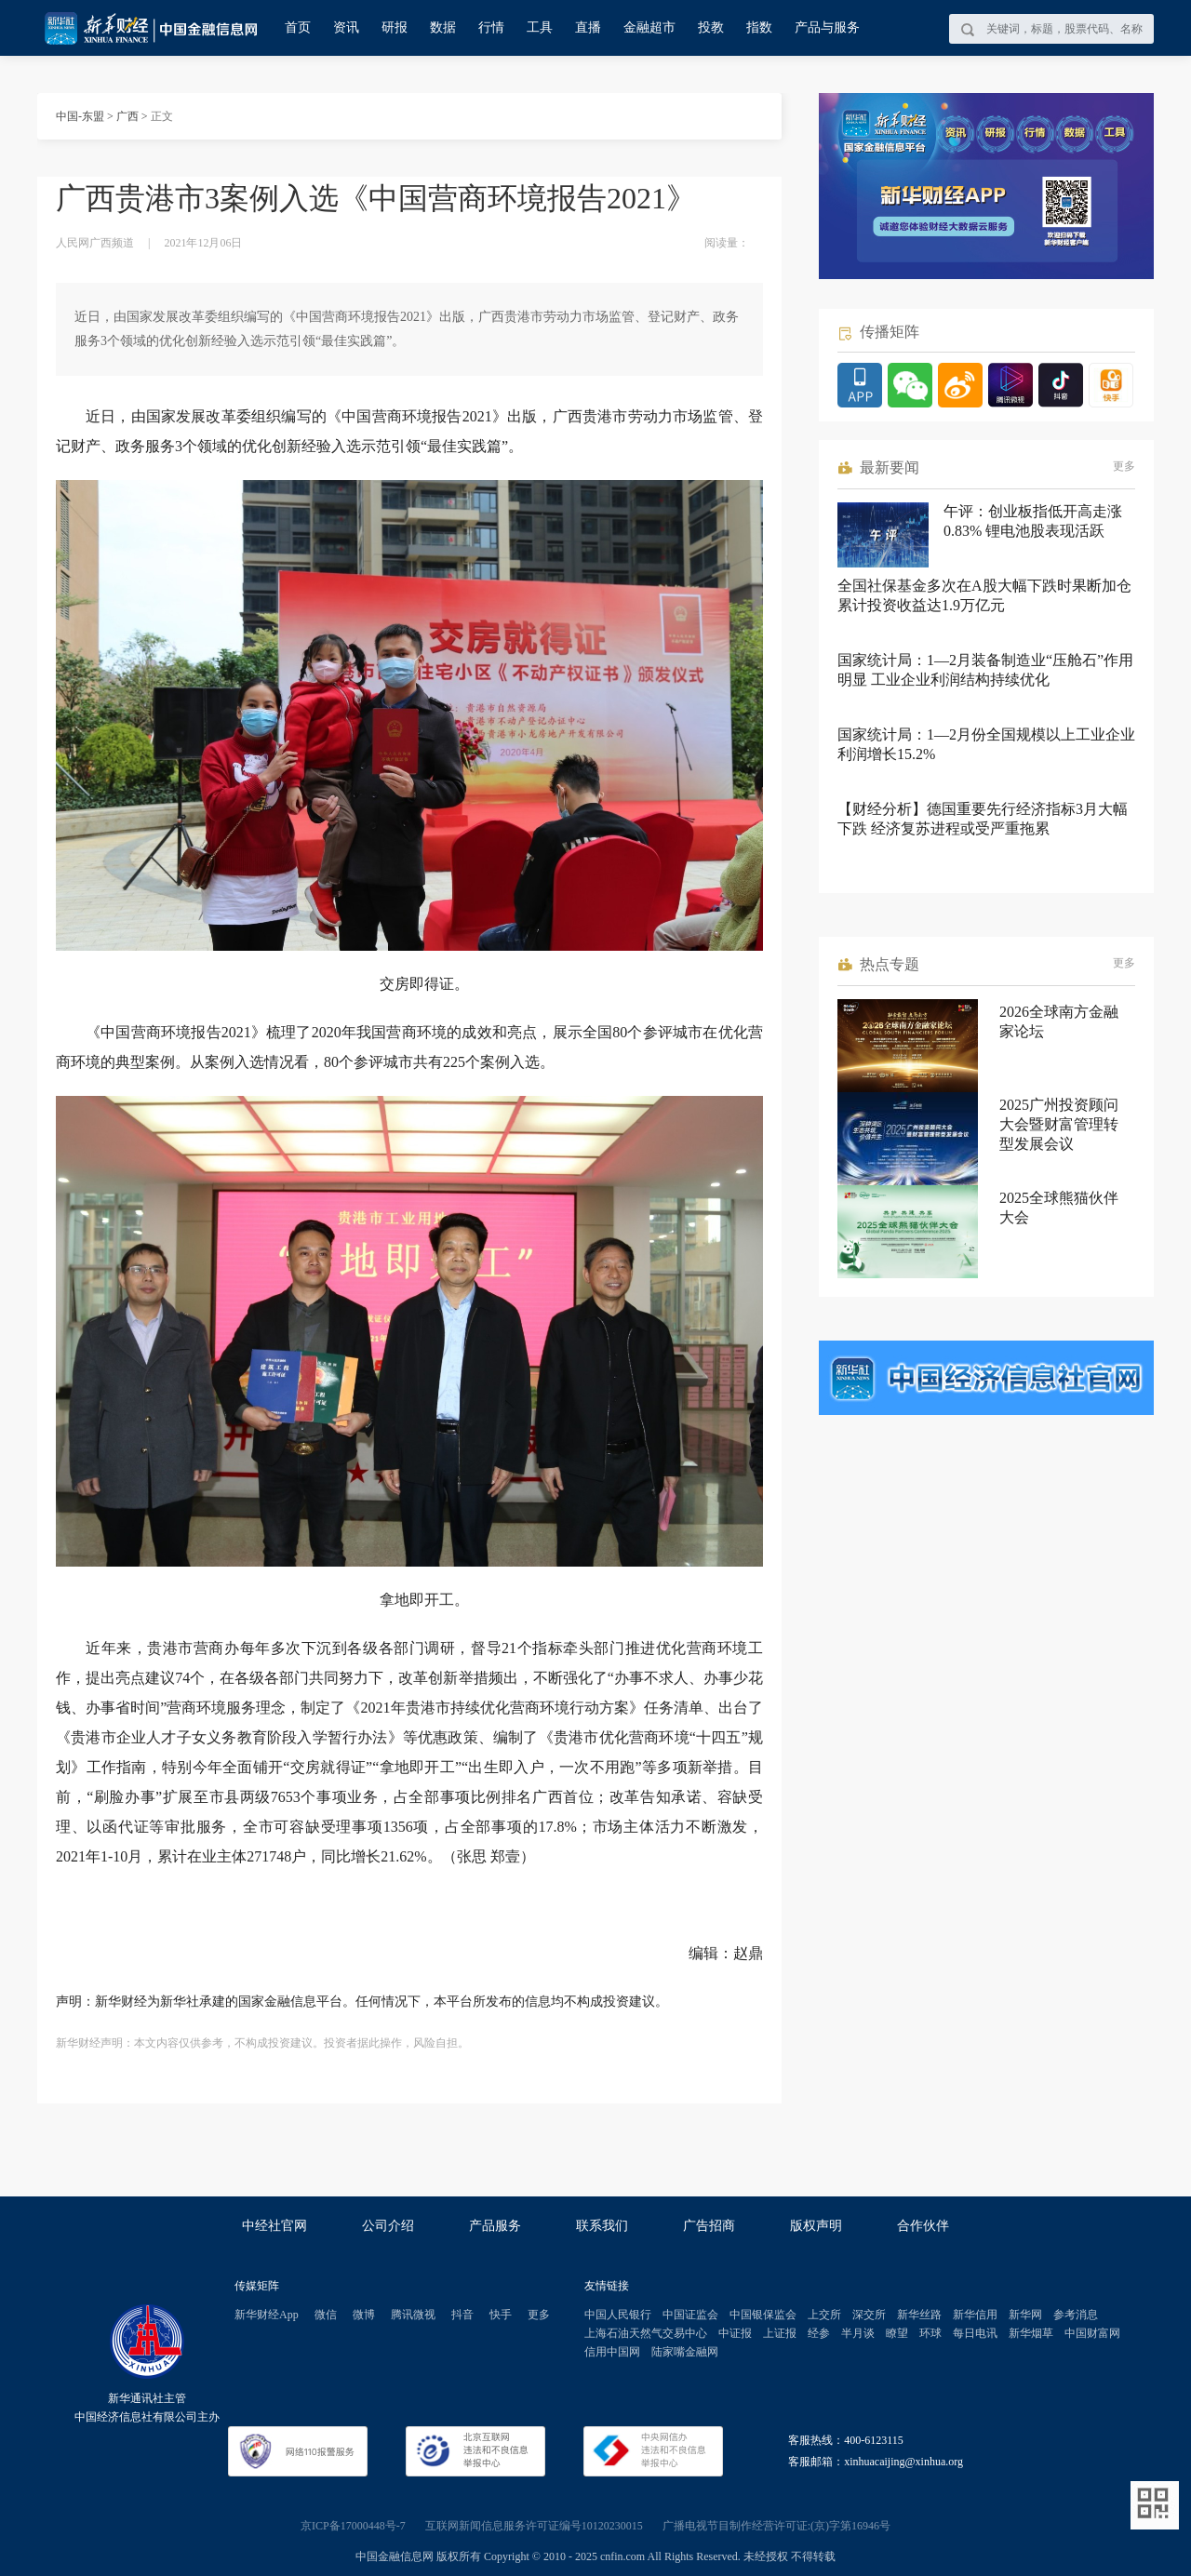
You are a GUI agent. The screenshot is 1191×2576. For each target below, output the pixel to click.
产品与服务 (827, 27)
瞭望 (897, 2333)
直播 (588, 27)
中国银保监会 (762, 2314)
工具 (540, 27)
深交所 (869, 2314)
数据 (443, 27)
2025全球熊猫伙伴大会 (1058, 1207)
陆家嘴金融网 (684, 2351)
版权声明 (816, 2226)
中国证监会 (690, 2314)
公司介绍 (388, 2226)
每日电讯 (975, 2333)
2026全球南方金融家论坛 (1058, 1021)
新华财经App (266, 2314)
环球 (930, 2333)
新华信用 (975, 2314)
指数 (759, 27)
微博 (364, 2314)
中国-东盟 (80, 116)
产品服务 (495, 2226)
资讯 (346, 27)
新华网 (1025, 2314)
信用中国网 (612, 2351)
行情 (491, 27)
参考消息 (1075, 2314)
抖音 (462, 2314)
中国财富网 (1092, 2333)
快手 (500, 2314)
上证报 (779, 2333)
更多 (1124, 466)
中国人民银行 (617, 2314)
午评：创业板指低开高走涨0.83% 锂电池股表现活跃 (1032, 521)
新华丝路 (919, 2314)
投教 (711, 27)
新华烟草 (1031, 2333)
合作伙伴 (923, 2226)
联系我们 (602, 2226)
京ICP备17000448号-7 (353, 2525)
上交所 (824, 2314)
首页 (298, 27)
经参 (819, 2333)
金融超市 (649, 27)
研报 (394, 27)
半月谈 (858, 2333)
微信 (325, 2314)
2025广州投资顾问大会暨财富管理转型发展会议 (1058, 1124)
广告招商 (709, 2226)
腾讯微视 (413, 2314)
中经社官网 (274, 2226)
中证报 (735, 2333)
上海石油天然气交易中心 (645, 2333)
